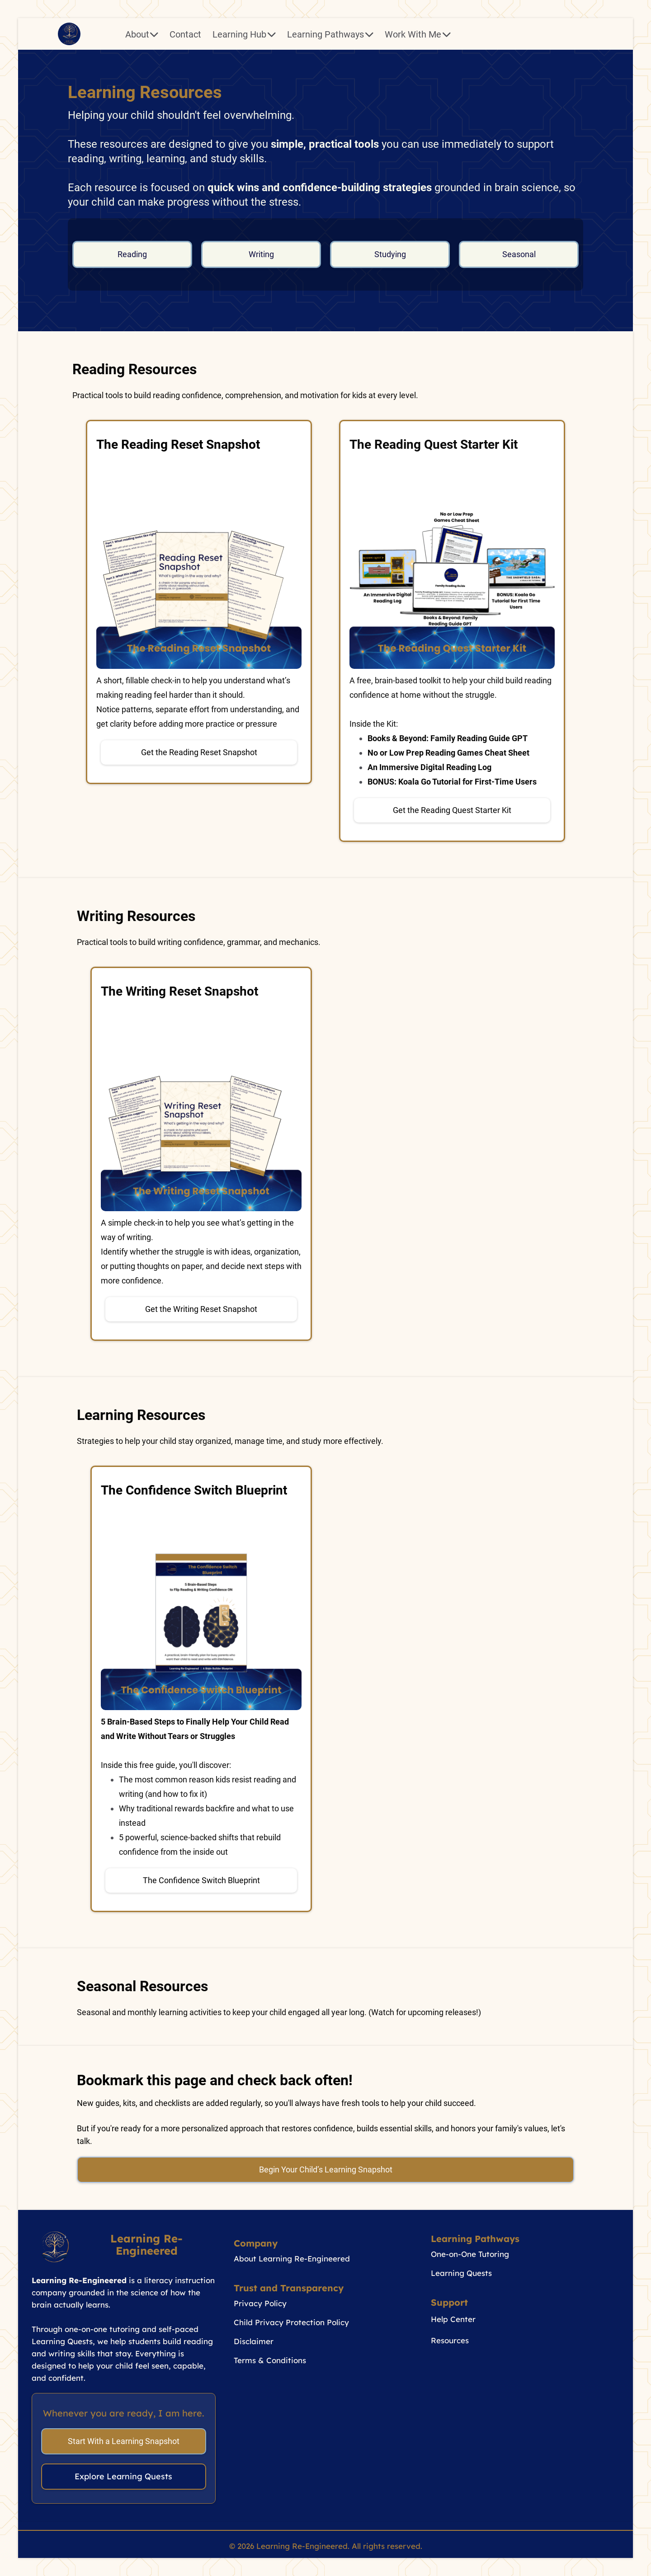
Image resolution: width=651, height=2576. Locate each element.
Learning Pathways (330, 34)
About (142, 34)
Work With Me (418, 34)
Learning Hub (244, 34)
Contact (185, 34)
